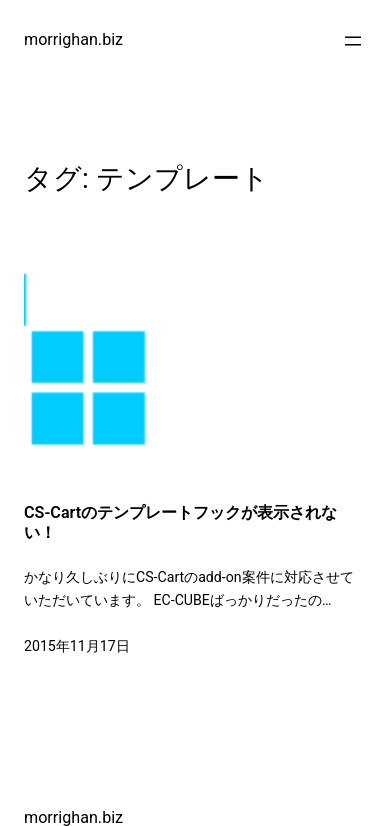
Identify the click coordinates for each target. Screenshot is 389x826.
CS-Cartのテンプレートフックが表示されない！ (180, 522)
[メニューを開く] (353, 41)
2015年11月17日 (77, 646)
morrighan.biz (73, 39)
